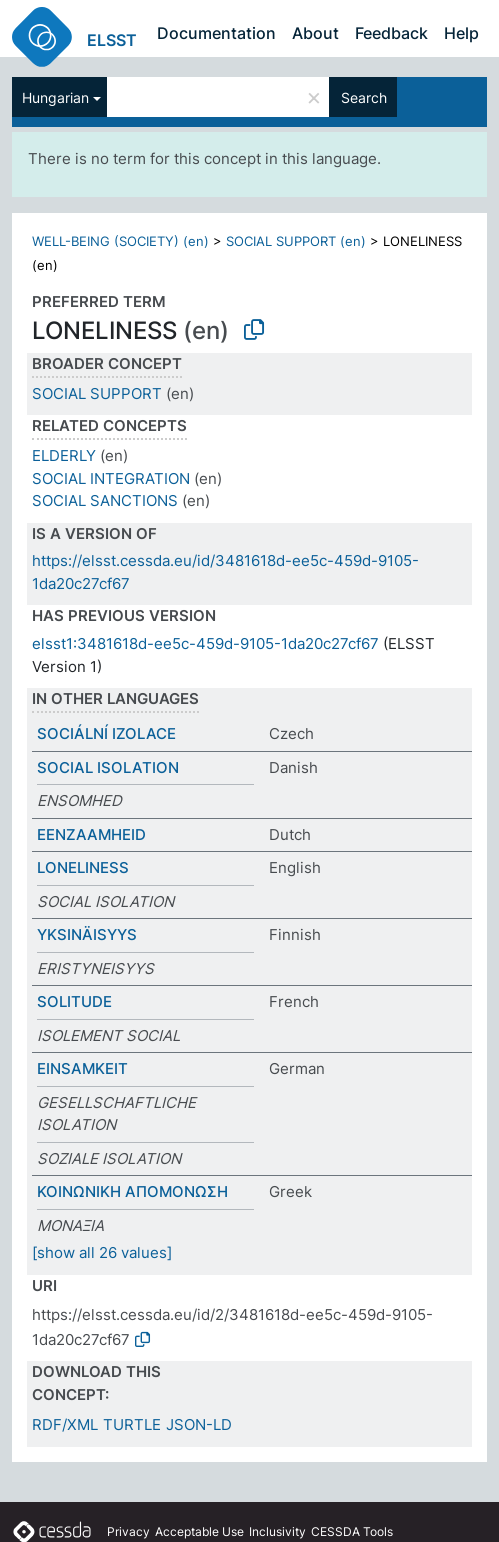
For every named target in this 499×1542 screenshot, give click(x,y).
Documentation (216, 33)
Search (364, 97)
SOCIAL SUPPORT (97, 393)
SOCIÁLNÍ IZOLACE (106, 733)
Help (461, 33)
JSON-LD (199, 1424)
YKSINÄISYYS (87, 934)
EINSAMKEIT (82, 1068)
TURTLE (132, 1424)
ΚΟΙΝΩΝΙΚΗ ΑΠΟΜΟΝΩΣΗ (132, 1191)
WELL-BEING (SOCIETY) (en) (120, 241)
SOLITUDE (74, 1001)
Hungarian (55, 97)
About (315, 33)
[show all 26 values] (102, 1252)
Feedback (391, 33)
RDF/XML (65, 1424)
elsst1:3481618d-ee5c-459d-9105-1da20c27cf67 (205, 643)
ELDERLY (64, 455)
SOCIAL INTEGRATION (111, 478)
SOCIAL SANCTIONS (105, 500)
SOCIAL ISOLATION (108, 767)
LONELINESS (83, 867)
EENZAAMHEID (91, 834)
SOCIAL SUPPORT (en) (296, 241)
